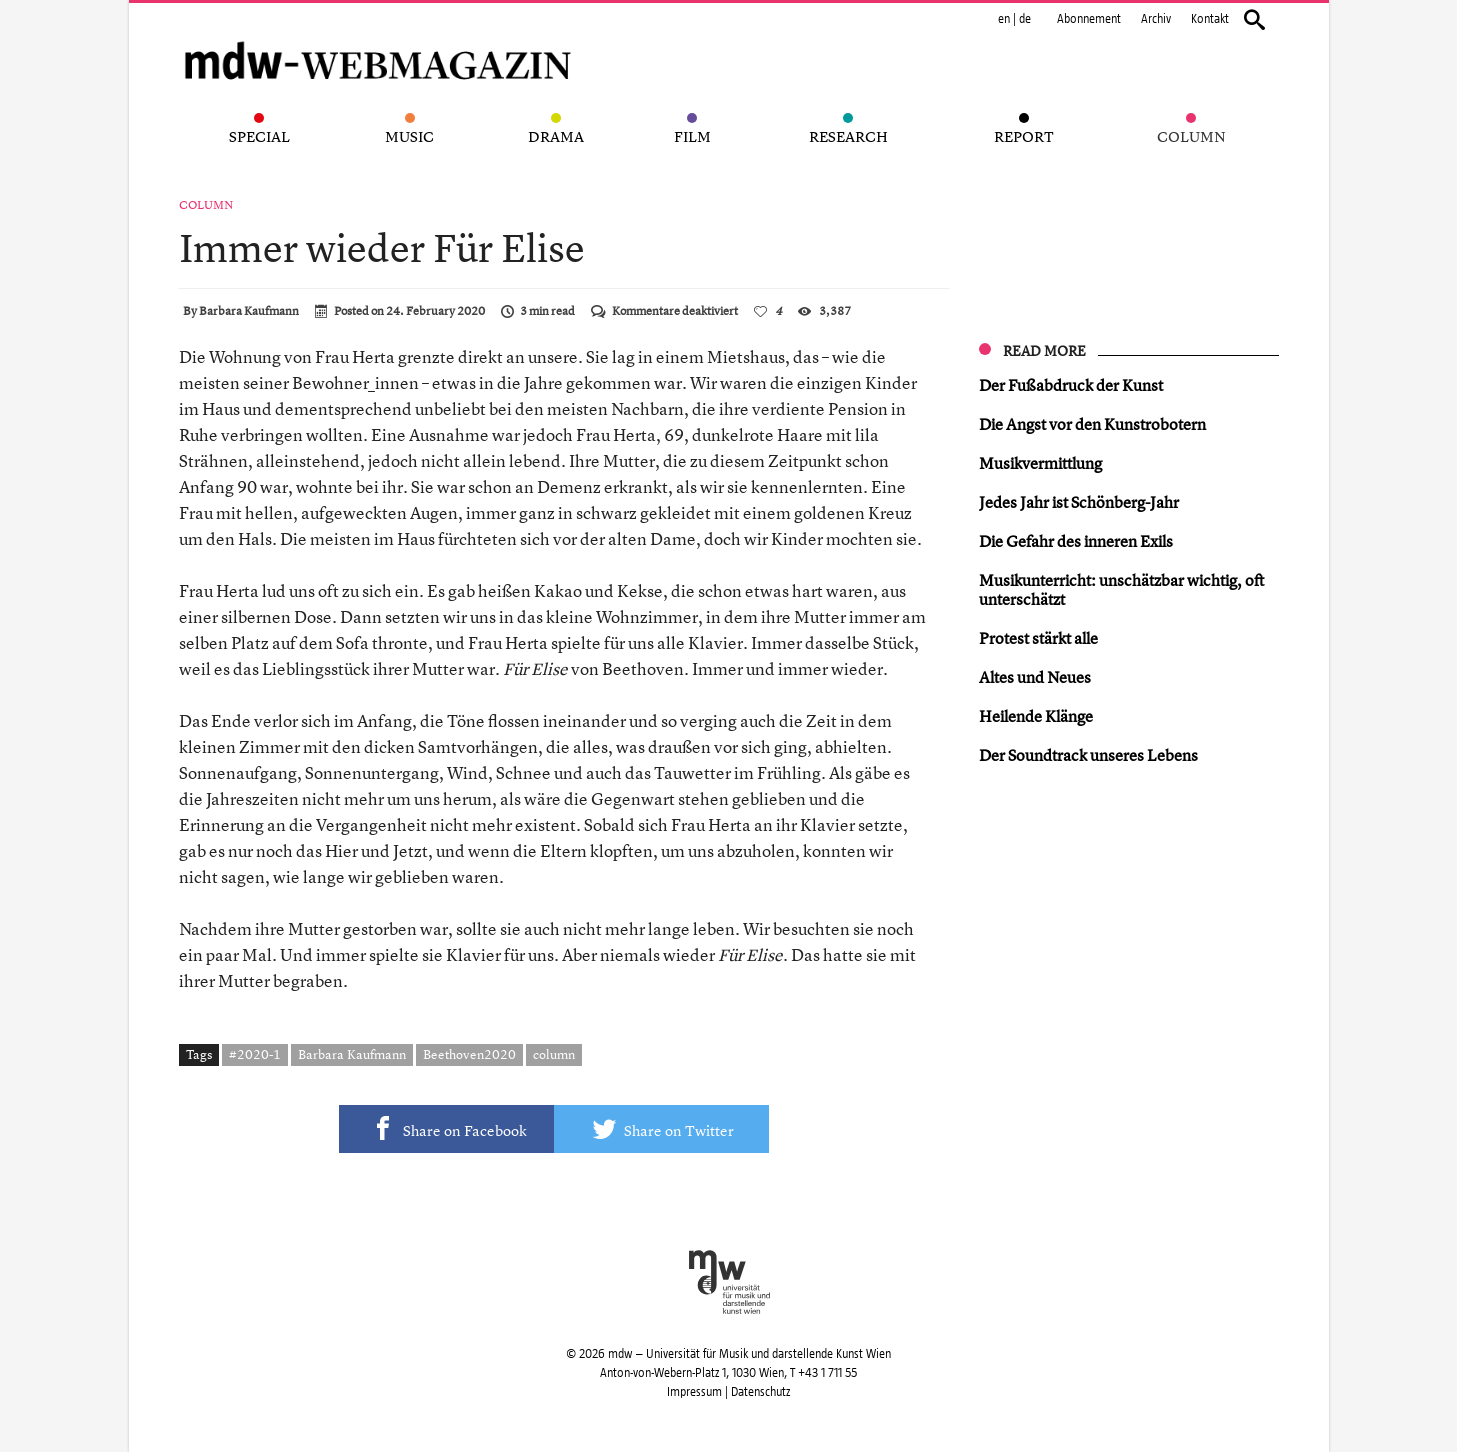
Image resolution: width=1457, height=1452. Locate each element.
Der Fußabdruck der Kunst (1071, 385)
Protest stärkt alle (1038, 638)
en (1004, 19)
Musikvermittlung (1040, 463)
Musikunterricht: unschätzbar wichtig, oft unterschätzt (1121, 589)
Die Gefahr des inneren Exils (1076, 541)
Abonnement (1089, 19)
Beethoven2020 (469, 1054)
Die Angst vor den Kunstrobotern (1092, 424)
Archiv (1156, 19)
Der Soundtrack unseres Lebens (1088, 755)
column (554, 1054)
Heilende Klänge (1036, 716)
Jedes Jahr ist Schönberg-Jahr (1079, 502)
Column (206, 205)
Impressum (694, 1392)
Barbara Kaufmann (249, 311)
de (1025, 19)
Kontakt (1210, 19)
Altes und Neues (1035, 677)
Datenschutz (760, 1392)
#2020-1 (255, 1054)
